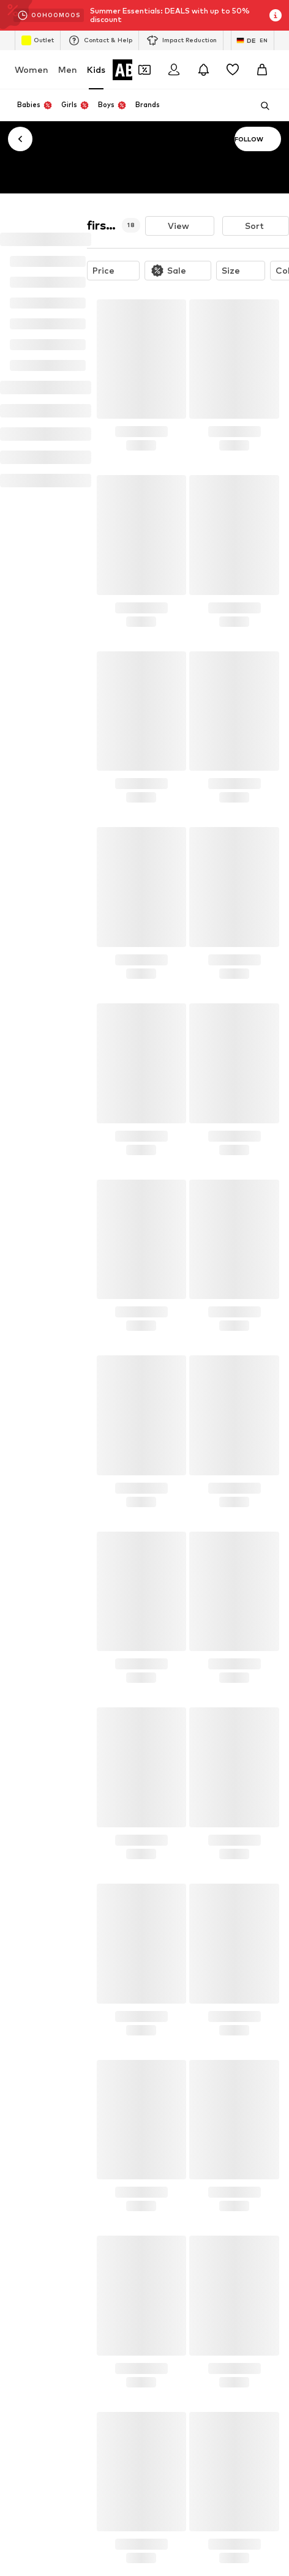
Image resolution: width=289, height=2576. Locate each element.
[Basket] (262, 69)
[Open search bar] (261, 105)
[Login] (174, 69)
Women (31, 69)
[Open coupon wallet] (144, 69)
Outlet (37, 40)
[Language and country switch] (252, 40)
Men (67, 69)
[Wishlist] (232, 69)
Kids (96, 69)
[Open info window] (275, 15)
